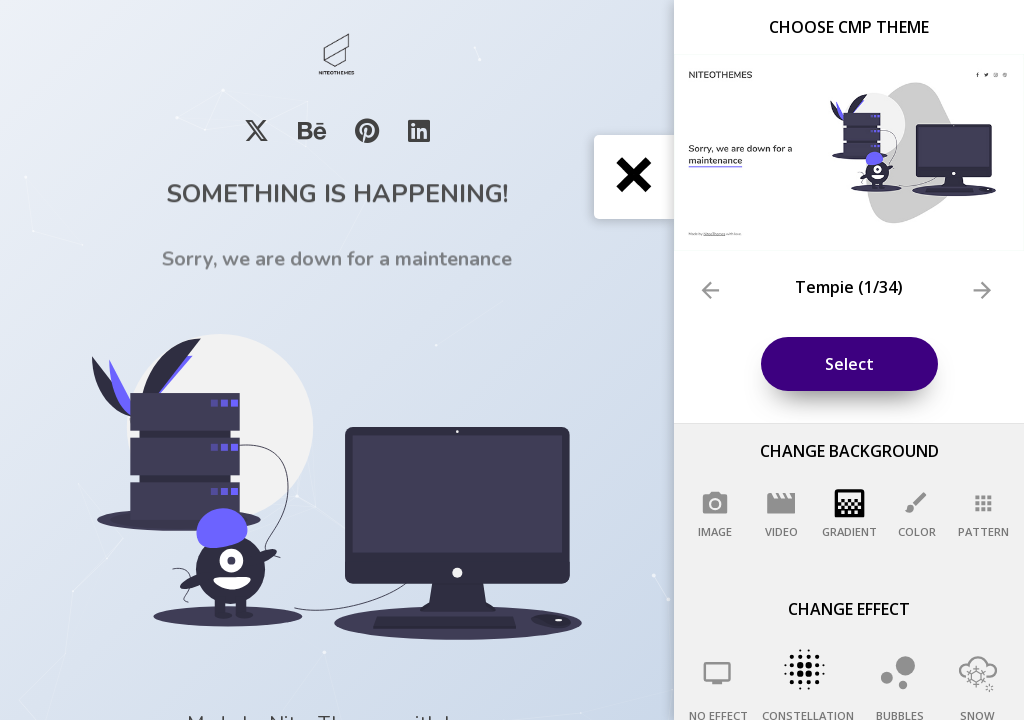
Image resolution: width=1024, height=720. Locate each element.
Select (849, 364)
